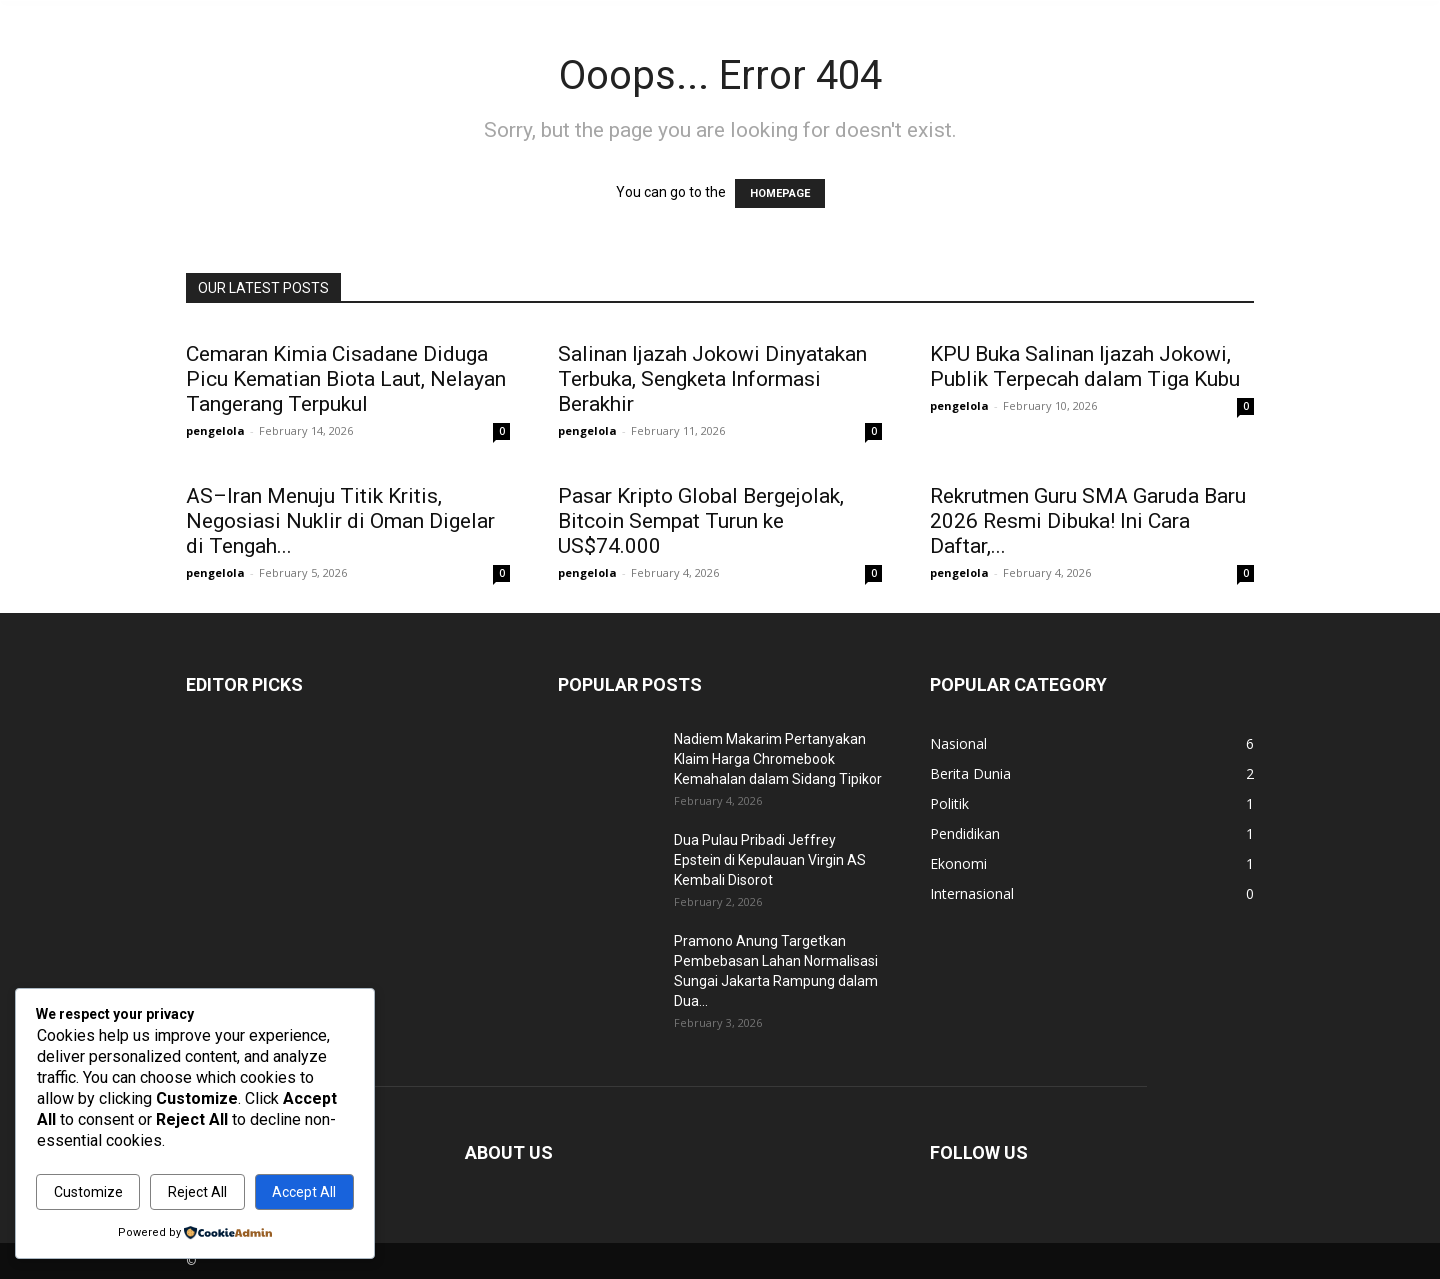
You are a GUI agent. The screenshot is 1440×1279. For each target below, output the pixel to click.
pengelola (215, 430)
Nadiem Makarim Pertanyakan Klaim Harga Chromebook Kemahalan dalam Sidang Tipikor (778, 759)
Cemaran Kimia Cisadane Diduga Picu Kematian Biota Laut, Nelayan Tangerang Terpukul (346, 379)
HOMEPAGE (780, 193)
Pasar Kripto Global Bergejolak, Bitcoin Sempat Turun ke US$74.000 (701, 521)
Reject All (197, 1192)
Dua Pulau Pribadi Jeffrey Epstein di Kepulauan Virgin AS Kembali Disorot (770, 860)
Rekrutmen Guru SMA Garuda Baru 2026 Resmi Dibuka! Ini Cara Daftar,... (1088, 521)
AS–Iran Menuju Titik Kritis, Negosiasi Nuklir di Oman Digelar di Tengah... (340, 521)
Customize (88, 1192)
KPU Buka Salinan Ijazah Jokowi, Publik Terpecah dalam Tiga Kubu (1085, 366)
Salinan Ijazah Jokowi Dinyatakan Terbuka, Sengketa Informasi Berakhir (712, 379)
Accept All (304, 1192)
